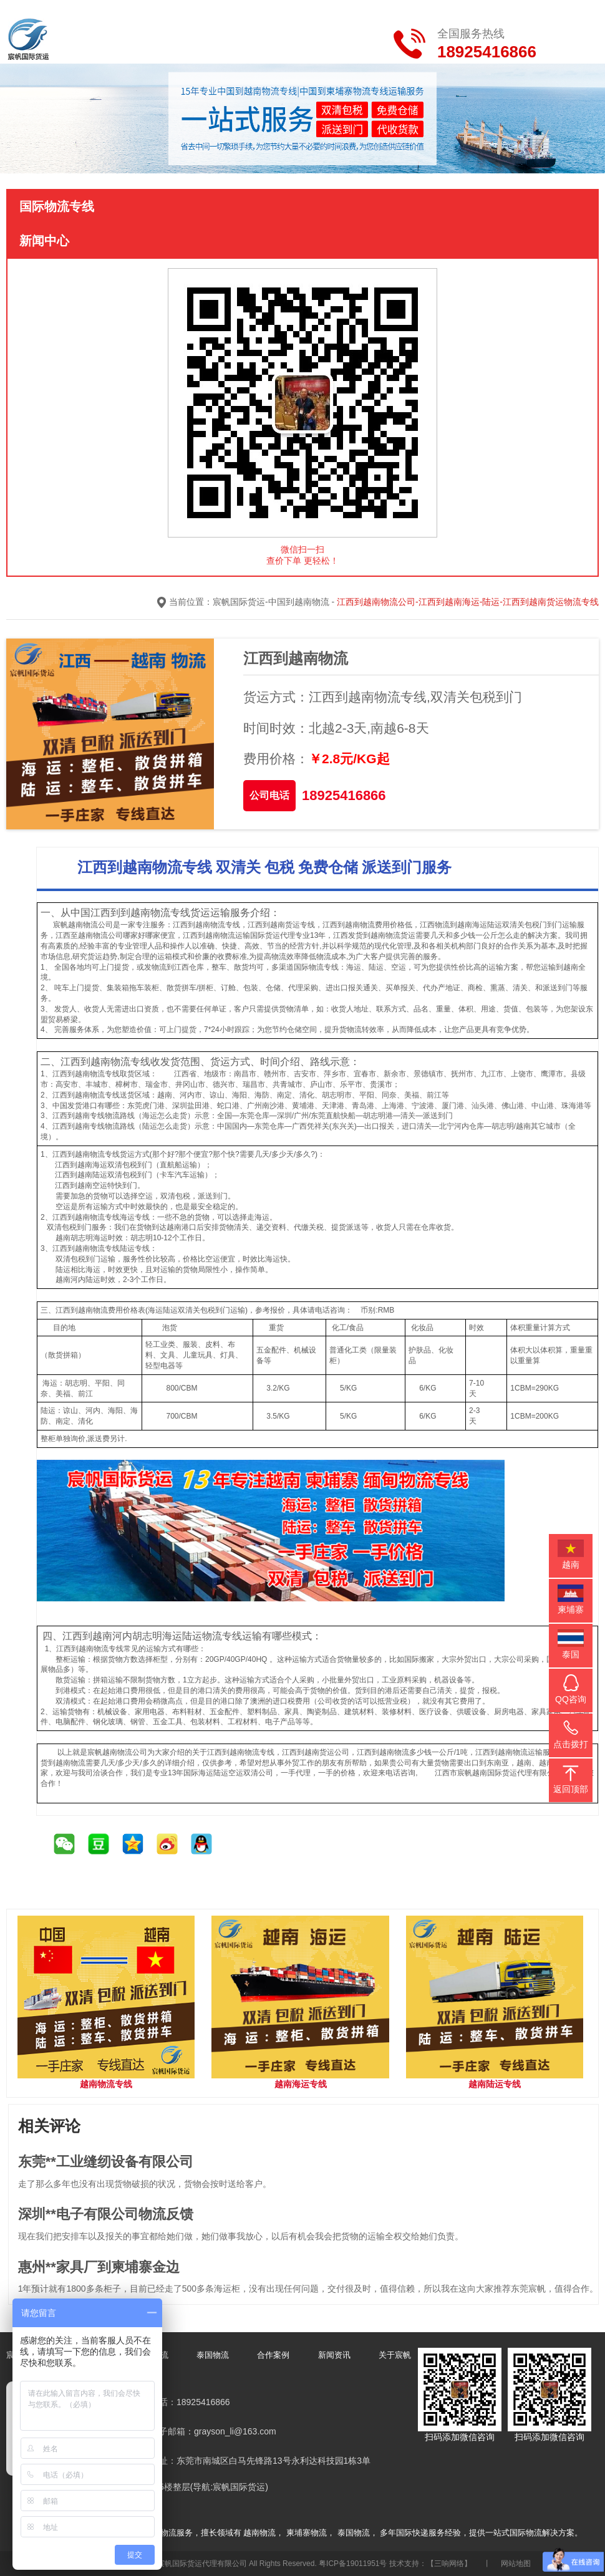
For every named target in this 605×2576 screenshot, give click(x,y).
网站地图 (516, 2563)
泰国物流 (212, 2354)
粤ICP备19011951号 (353, 2563)
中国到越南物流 (298, 602)
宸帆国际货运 (239, 602)
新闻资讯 (334, 2354)
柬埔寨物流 (306, 2532)
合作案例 (273, 2354)
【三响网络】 (449, 2563)
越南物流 (259, 2532)
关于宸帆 (395, 2354)
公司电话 (269, 795)
